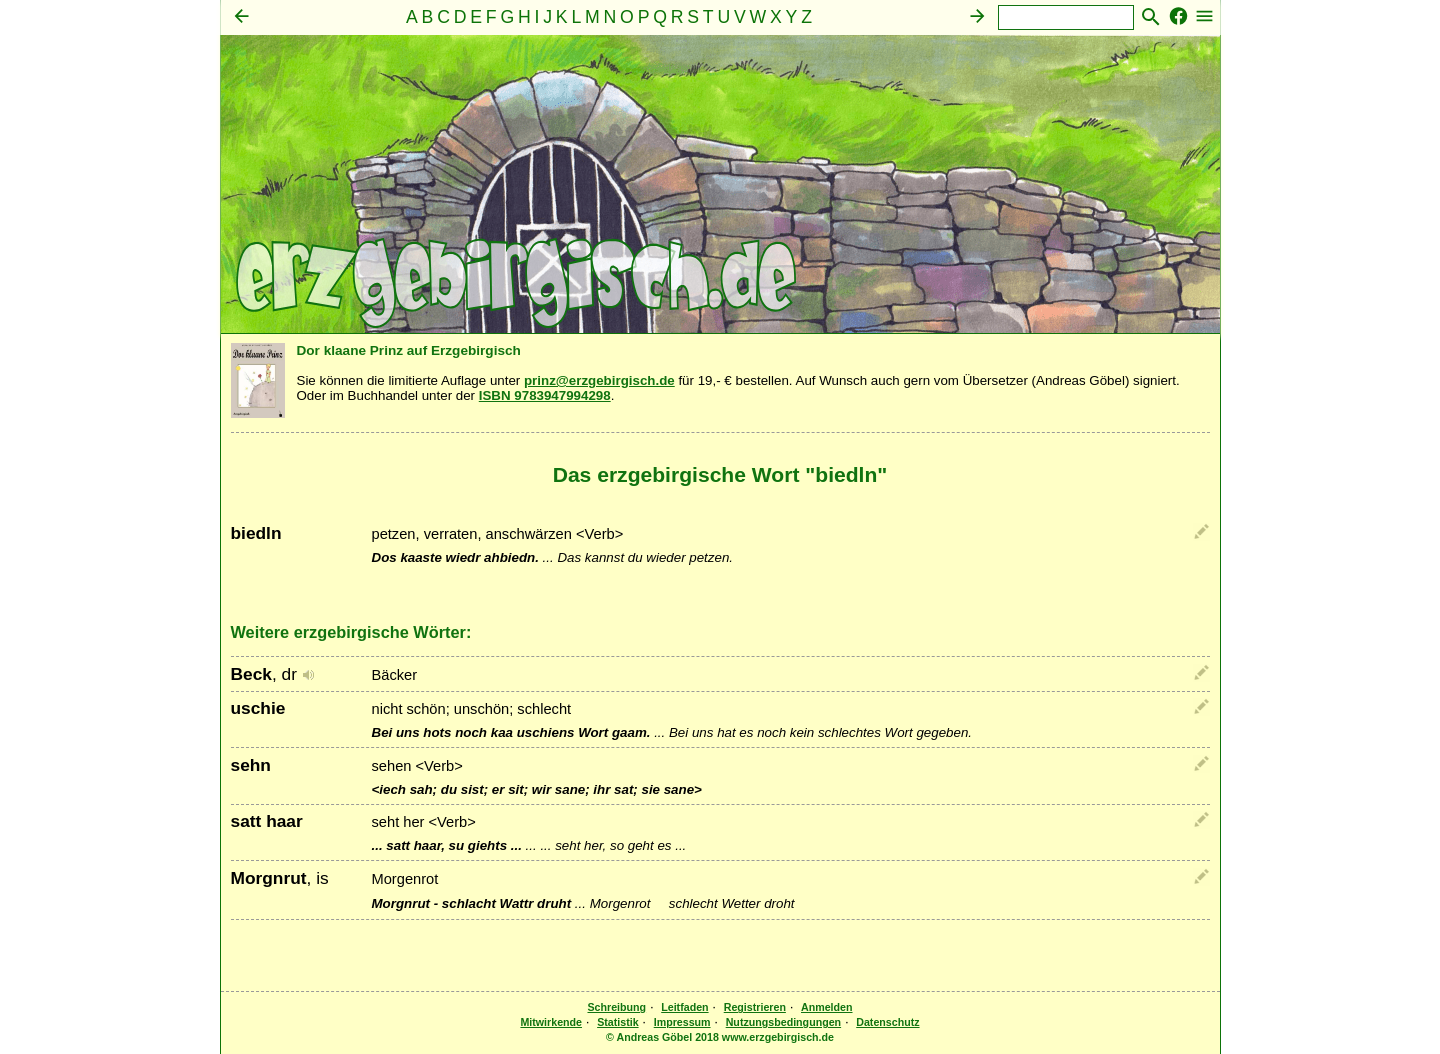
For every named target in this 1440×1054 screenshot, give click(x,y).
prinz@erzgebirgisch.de (599, 380)
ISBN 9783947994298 (545, 395)
